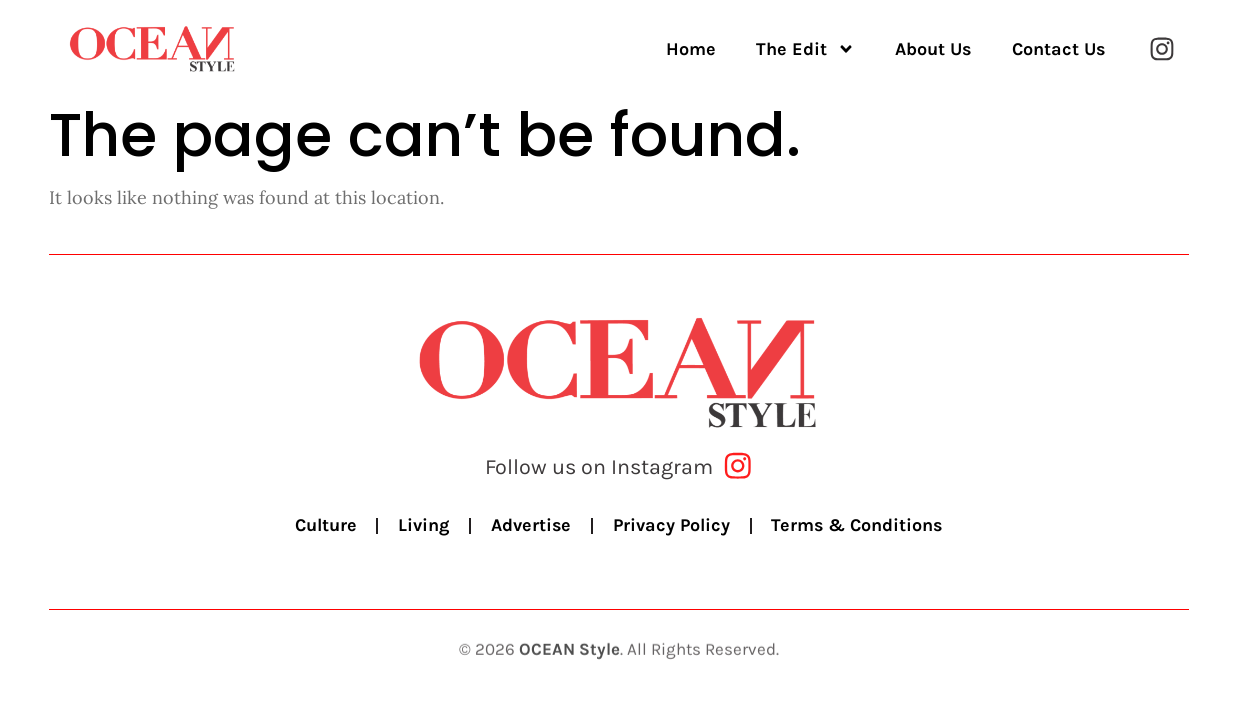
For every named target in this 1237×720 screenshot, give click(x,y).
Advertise (530, 526)
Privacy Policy (671, 526)
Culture (324, 526)
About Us (933, 49)
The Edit (805, 49)
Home (691, 49)
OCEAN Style (569, 658)
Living (422, 526)
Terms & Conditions (858, 526)
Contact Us (1059, 49)
